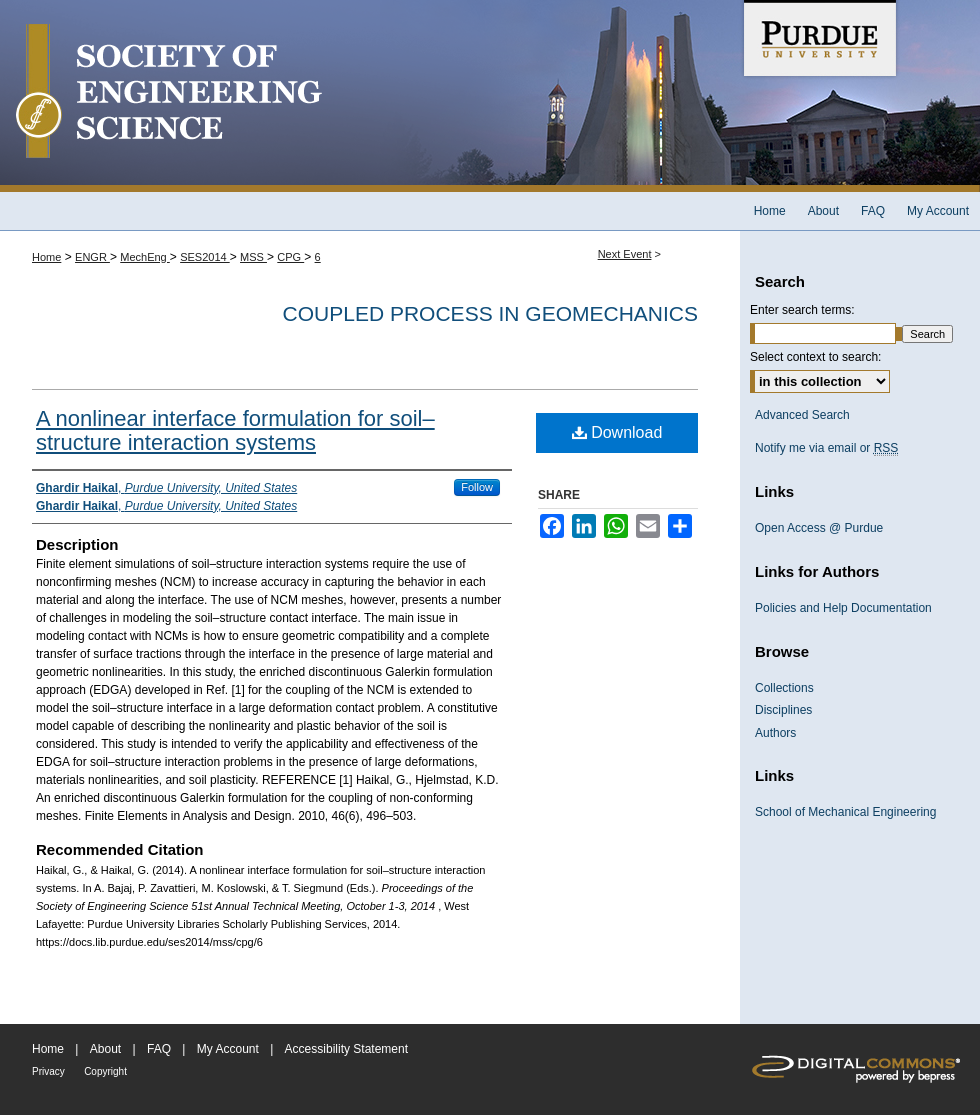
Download (617, 432)
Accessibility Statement (346, 1049)
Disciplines (783, 710)
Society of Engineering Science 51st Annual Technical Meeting (370, 96)
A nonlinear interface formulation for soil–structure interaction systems (235, 430)
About (105, 1049)
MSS (253, 257)
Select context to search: (815, 357)
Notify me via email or (826, 448)
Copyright (105, 1071)
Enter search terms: (802, 310)
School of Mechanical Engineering (845, 812)
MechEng (145, 257)
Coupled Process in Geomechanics (490, 313)
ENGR (92, 257)
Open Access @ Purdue (819, 528)
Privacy (48, 1071)
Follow (477, 487)
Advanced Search (802, 415)
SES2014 (205, 257)
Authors (775, 733)
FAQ (159, 1049)
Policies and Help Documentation (843, 608)
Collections (784, 688)
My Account (228, 1049)
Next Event (625, 254)
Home (46, 257)
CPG (290, 257)
